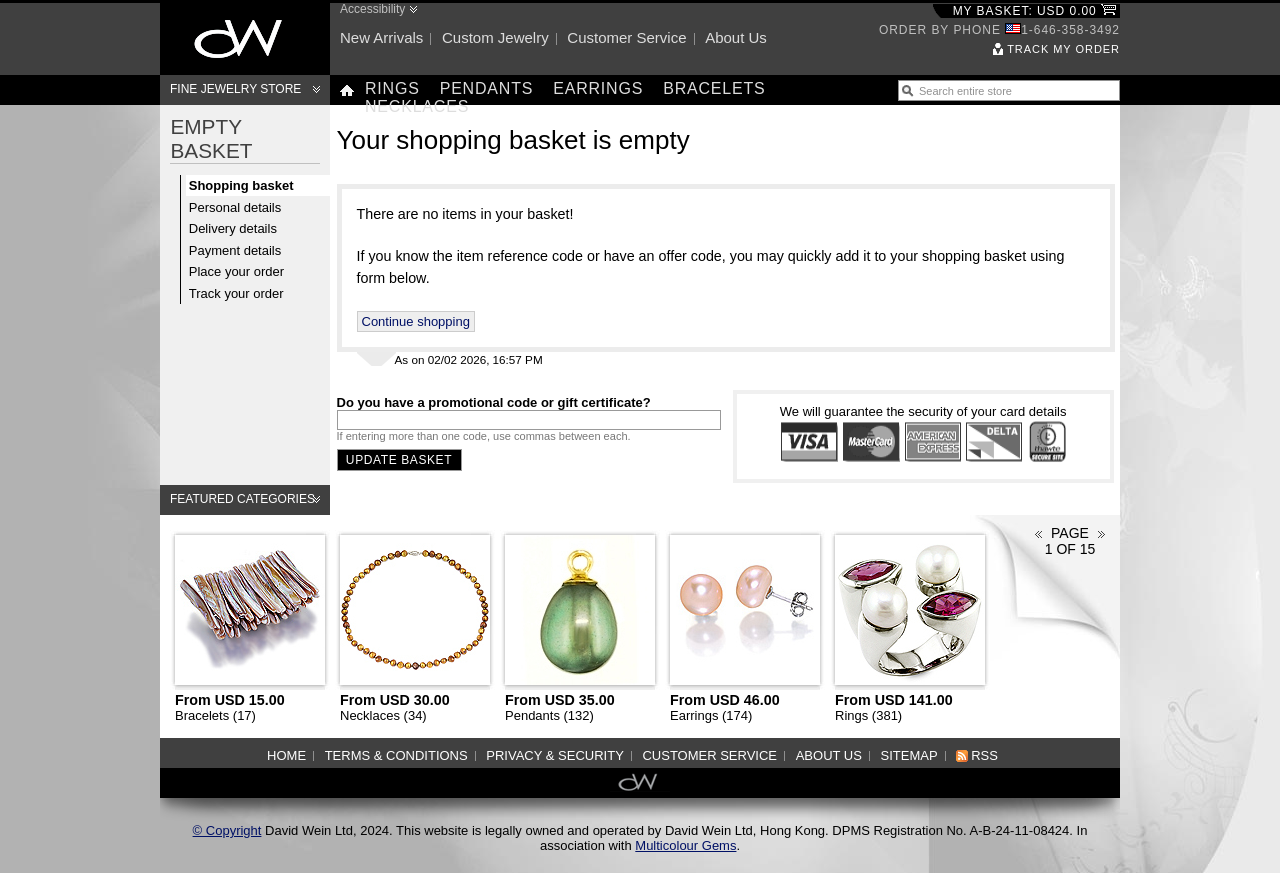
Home (286, 755)
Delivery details (233, 228)
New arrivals (381, 37)
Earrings (598, 88)
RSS (984, 755)
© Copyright (227, 830)
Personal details (235, 207)
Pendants (487, 88)
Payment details (235, 250)
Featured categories (242, 499)
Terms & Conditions (396, 755)
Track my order (1063, 49)
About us (736, 37)
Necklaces (417, 106)
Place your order (236, 271)
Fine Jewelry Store (235, 89)
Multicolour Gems (685, 845)
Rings (392, 88)
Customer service (626, 37)
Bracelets (714, 88)
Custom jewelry (495, 37)
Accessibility (372, 9)
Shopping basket (241, 185)
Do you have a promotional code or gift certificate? (494, 402)
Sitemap (909, 755)
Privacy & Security (555, 755)
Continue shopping (416, 321)
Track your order (236, 293)
